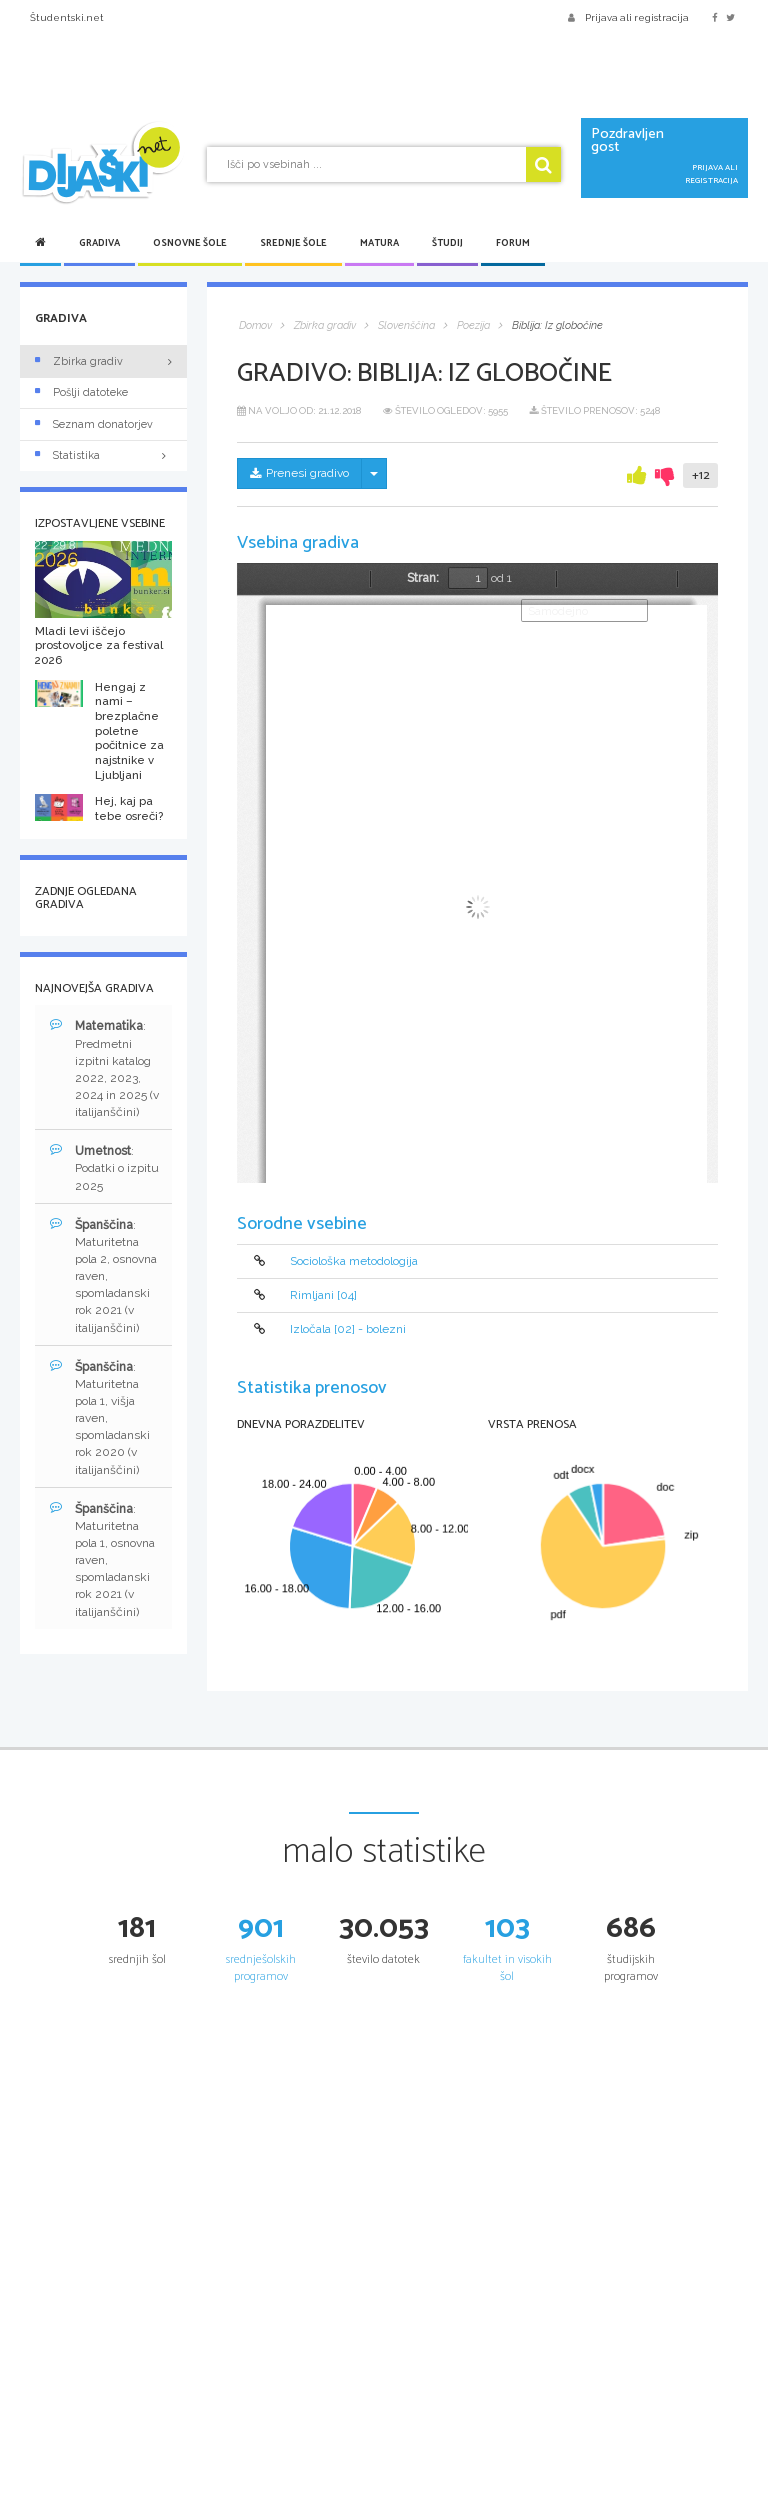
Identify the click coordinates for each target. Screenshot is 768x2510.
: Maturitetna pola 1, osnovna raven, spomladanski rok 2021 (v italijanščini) (102, 1560)
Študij (447, 243)
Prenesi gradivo (299, 473)
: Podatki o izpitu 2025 (104, 1167)
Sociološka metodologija (354, 1261)
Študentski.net (67, 17)
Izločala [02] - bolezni (348, 1330)
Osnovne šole (190, 243)
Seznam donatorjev (94, 424)
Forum (513, 243)
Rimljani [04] (323, 1295)
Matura (379, 243)
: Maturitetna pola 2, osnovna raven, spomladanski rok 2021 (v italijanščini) (103, 1276)
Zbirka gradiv (79, 361)
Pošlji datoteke (81, 392)
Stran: (423, 578)
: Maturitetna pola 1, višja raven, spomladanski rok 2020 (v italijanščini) (100, 1418)
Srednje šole (293, 243)
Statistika (103, 455)
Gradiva (99, 243)
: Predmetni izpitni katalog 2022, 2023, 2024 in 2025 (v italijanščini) (104, 1068)
